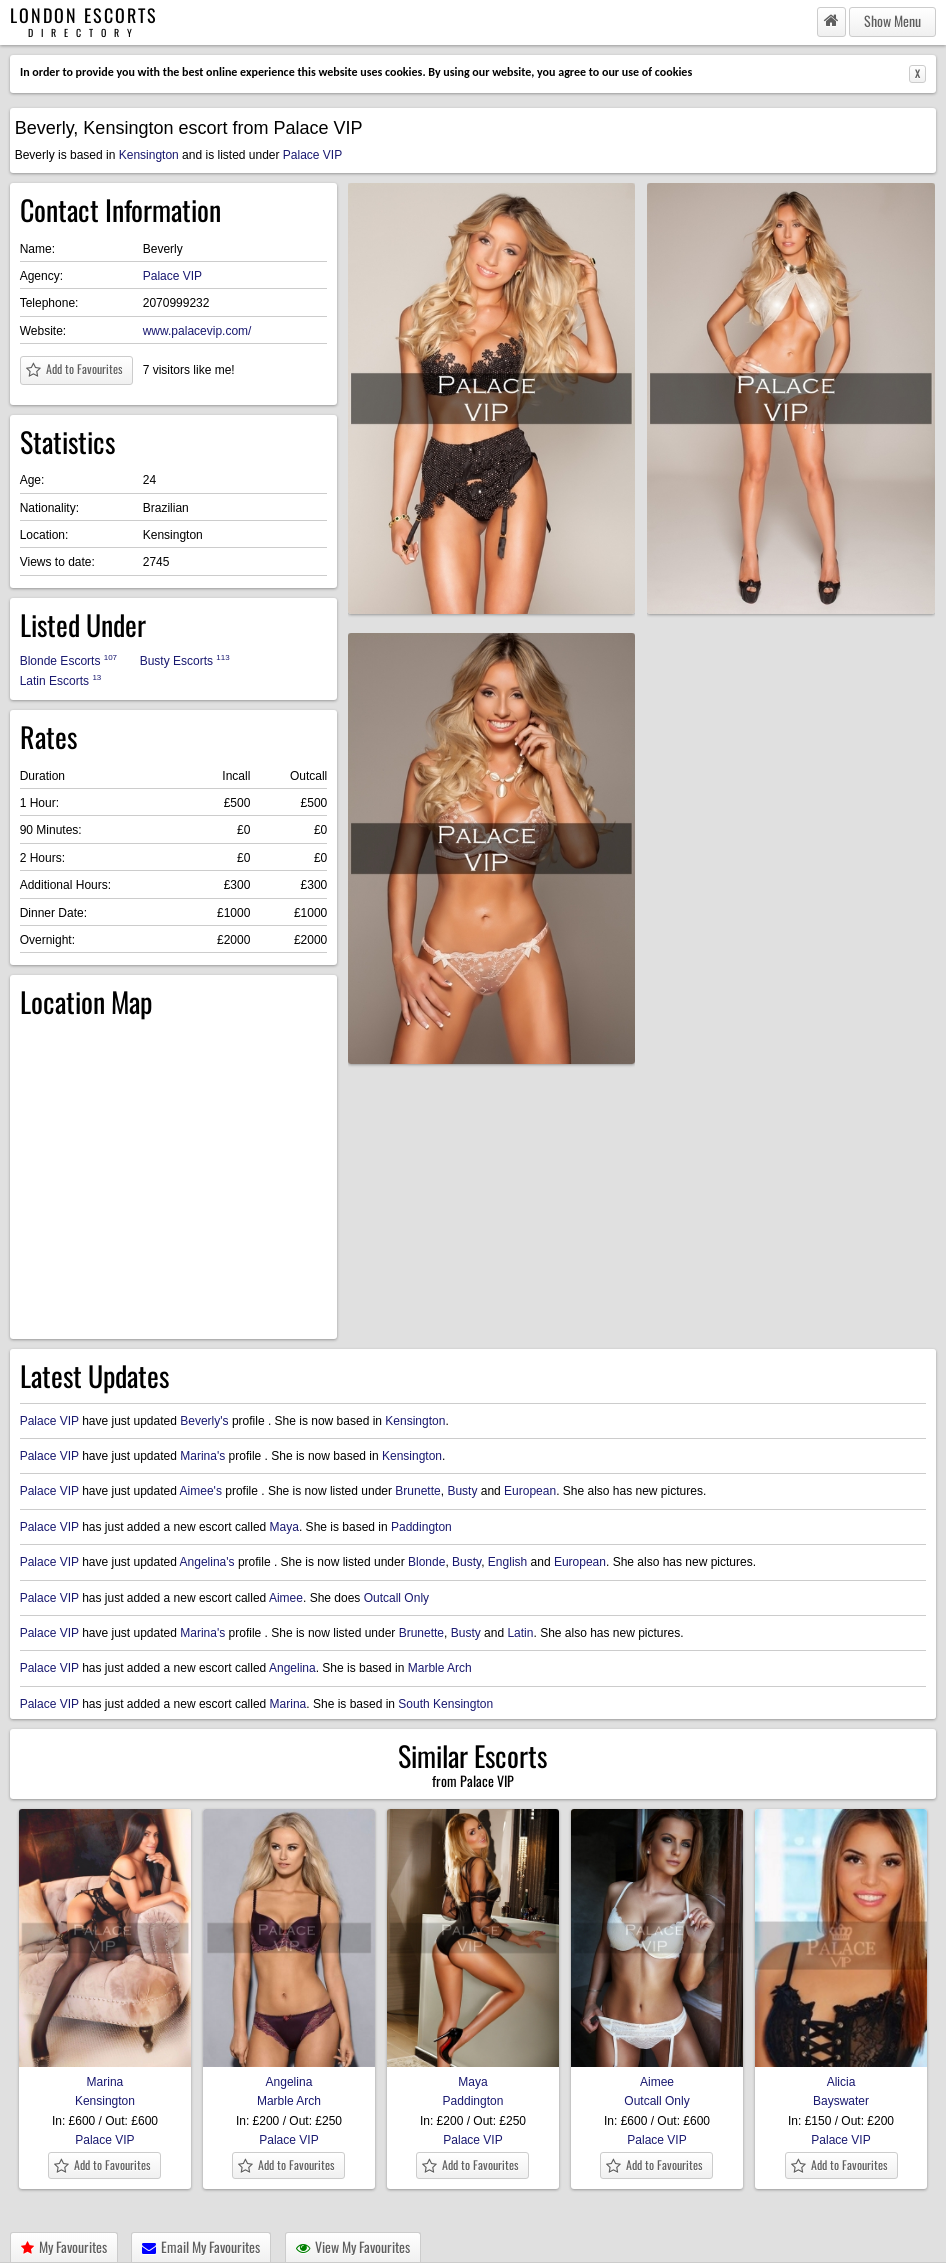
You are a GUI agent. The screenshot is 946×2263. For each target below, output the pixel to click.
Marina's (202, 1456)
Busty (462, 1491)
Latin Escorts (61, 680)
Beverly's (204, 1421)
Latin (520, 1633)
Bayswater (841, 2101)
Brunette (417, 1491)
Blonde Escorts (68, 660)
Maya (284, 1527)
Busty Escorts (185, 660)
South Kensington (445, 1704)
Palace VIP (312, 155)
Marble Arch (440, 1668)
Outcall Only (396, 1598)
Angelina (292, 1668)
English (507, 1562)
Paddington (421, 1527)
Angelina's (207, 1562)
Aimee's (201, 1491)
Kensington (149, 155)
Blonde (426, 1562)
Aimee (286, 1598)
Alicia (840, 2075)
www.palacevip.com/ (197, 331)
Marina (288, 1704)
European (530, 1491)
